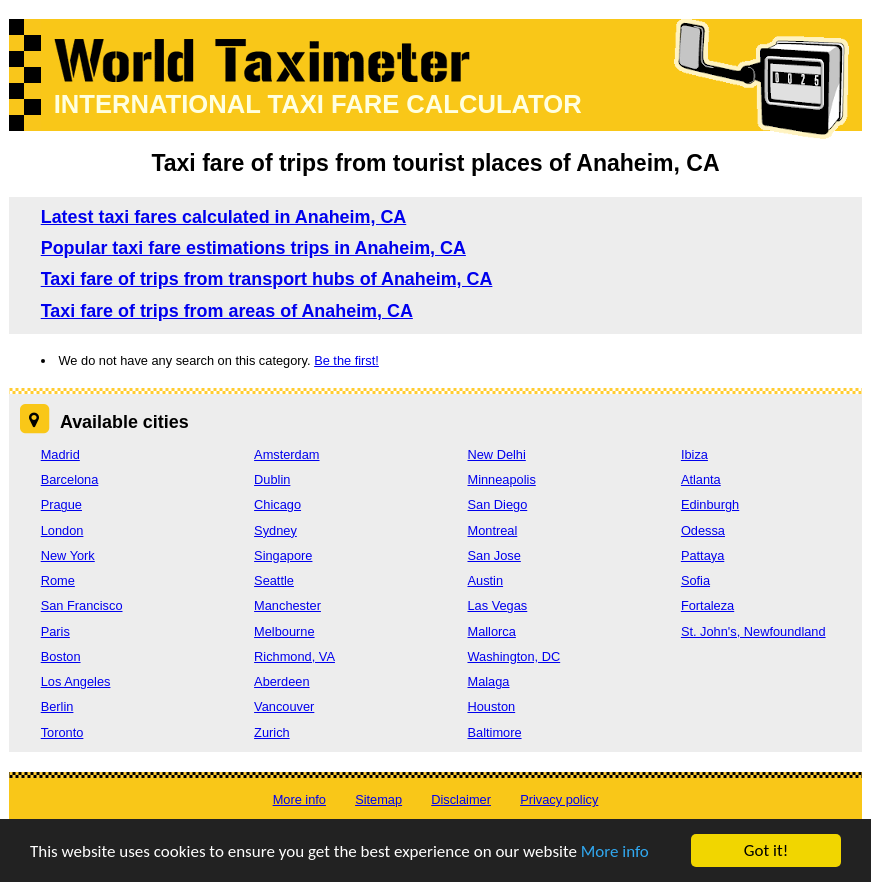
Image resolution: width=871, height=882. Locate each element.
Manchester (287, 605)
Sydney (275, 530)
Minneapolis (501, 479)
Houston (491, 706)
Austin (485, 580)
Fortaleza (707, 605)
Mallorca (491, 631)
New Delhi (496, 454)
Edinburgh (710, 504)
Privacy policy (559, 799)
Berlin (57, 706)
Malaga (488, 681)
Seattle (274, 580)
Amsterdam (286, 454)
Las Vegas (497, 605)
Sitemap (378, 799)
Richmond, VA (294, 656)
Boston (61, 656)
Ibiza (694, 454)
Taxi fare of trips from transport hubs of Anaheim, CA (267, 279)
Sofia (695, 580)
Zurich (272, 732)
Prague (61, 504)
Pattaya (702, 555)
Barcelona (70, 479)
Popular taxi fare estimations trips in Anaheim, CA (253, 248)
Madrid (60, 454)
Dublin (272, 479)
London (62, 530)
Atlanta (701, 479)
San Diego (497, 504)
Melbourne (284, 631)
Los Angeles (76, 681)
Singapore (283, 555)
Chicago (277, 504)
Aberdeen (282, 681)
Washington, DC (513, 656)
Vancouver (284, 706)
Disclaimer (461, 799)
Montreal (492, 530)
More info (615, 851)
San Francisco (82, 605)
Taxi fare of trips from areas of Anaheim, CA (227, 311)
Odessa (703, 530)
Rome (58, 580)
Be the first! (346, 360)
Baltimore (494, 732)
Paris (55, 631)
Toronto (62, 732)
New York (68, 555)
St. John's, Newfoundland (753, 631)
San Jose (493, 555)
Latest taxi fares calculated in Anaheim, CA (224, 217)
